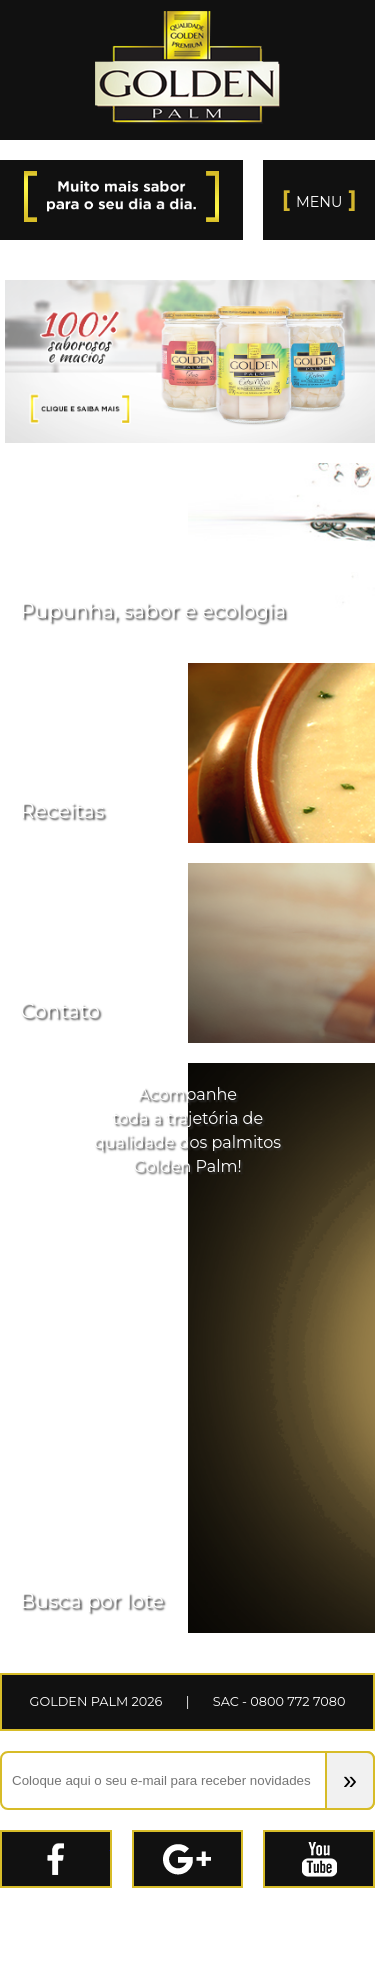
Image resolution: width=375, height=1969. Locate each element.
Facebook (111, 1843)
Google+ (242, 1843)
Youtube (374, 1843)
